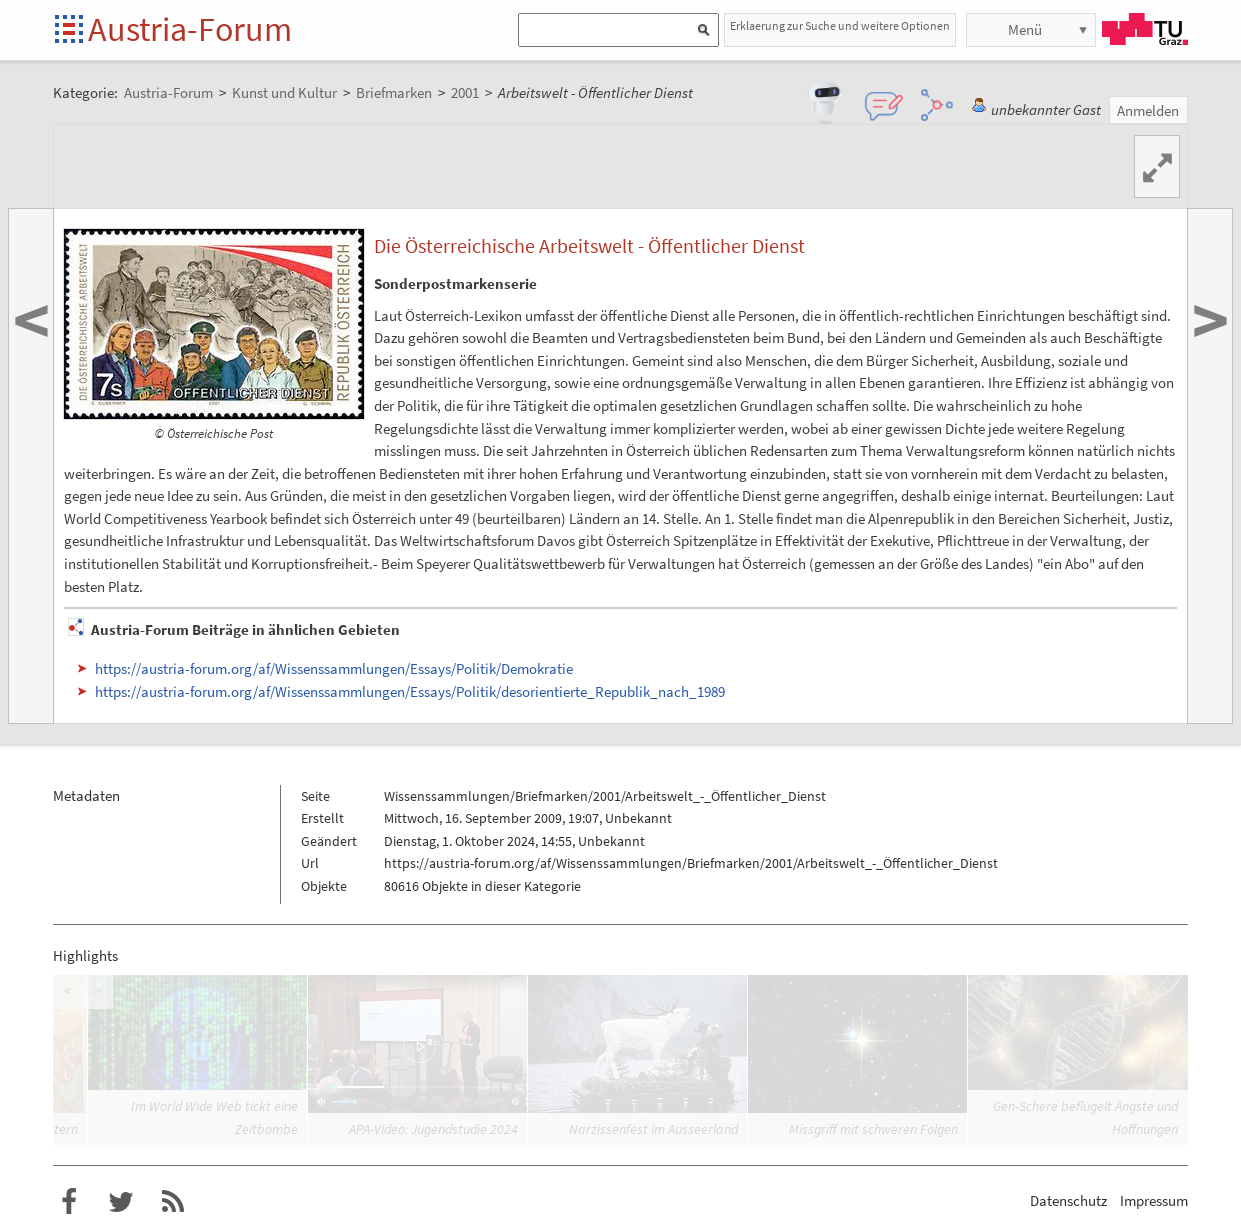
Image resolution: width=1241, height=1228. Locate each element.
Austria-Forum (190, 29)
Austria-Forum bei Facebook (69, 1202)
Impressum (1154, 1200)
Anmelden (1148, 110)
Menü (1025, 29)
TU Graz (1145, 29)
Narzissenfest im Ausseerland (653, 1129)
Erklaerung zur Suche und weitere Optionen (840, 25)
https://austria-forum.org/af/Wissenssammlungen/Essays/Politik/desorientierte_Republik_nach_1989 (410, 691)
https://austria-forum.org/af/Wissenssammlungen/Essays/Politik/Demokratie (334, 668)
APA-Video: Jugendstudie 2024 (433, 1129)
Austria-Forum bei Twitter (121, 1202)
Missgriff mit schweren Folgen (873, 1129)
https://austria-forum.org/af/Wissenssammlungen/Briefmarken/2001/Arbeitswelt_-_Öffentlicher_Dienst (691, 863)
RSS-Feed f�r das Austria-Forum (173, 1202)
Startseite (70, 30)
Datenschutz (1068, 1200)
